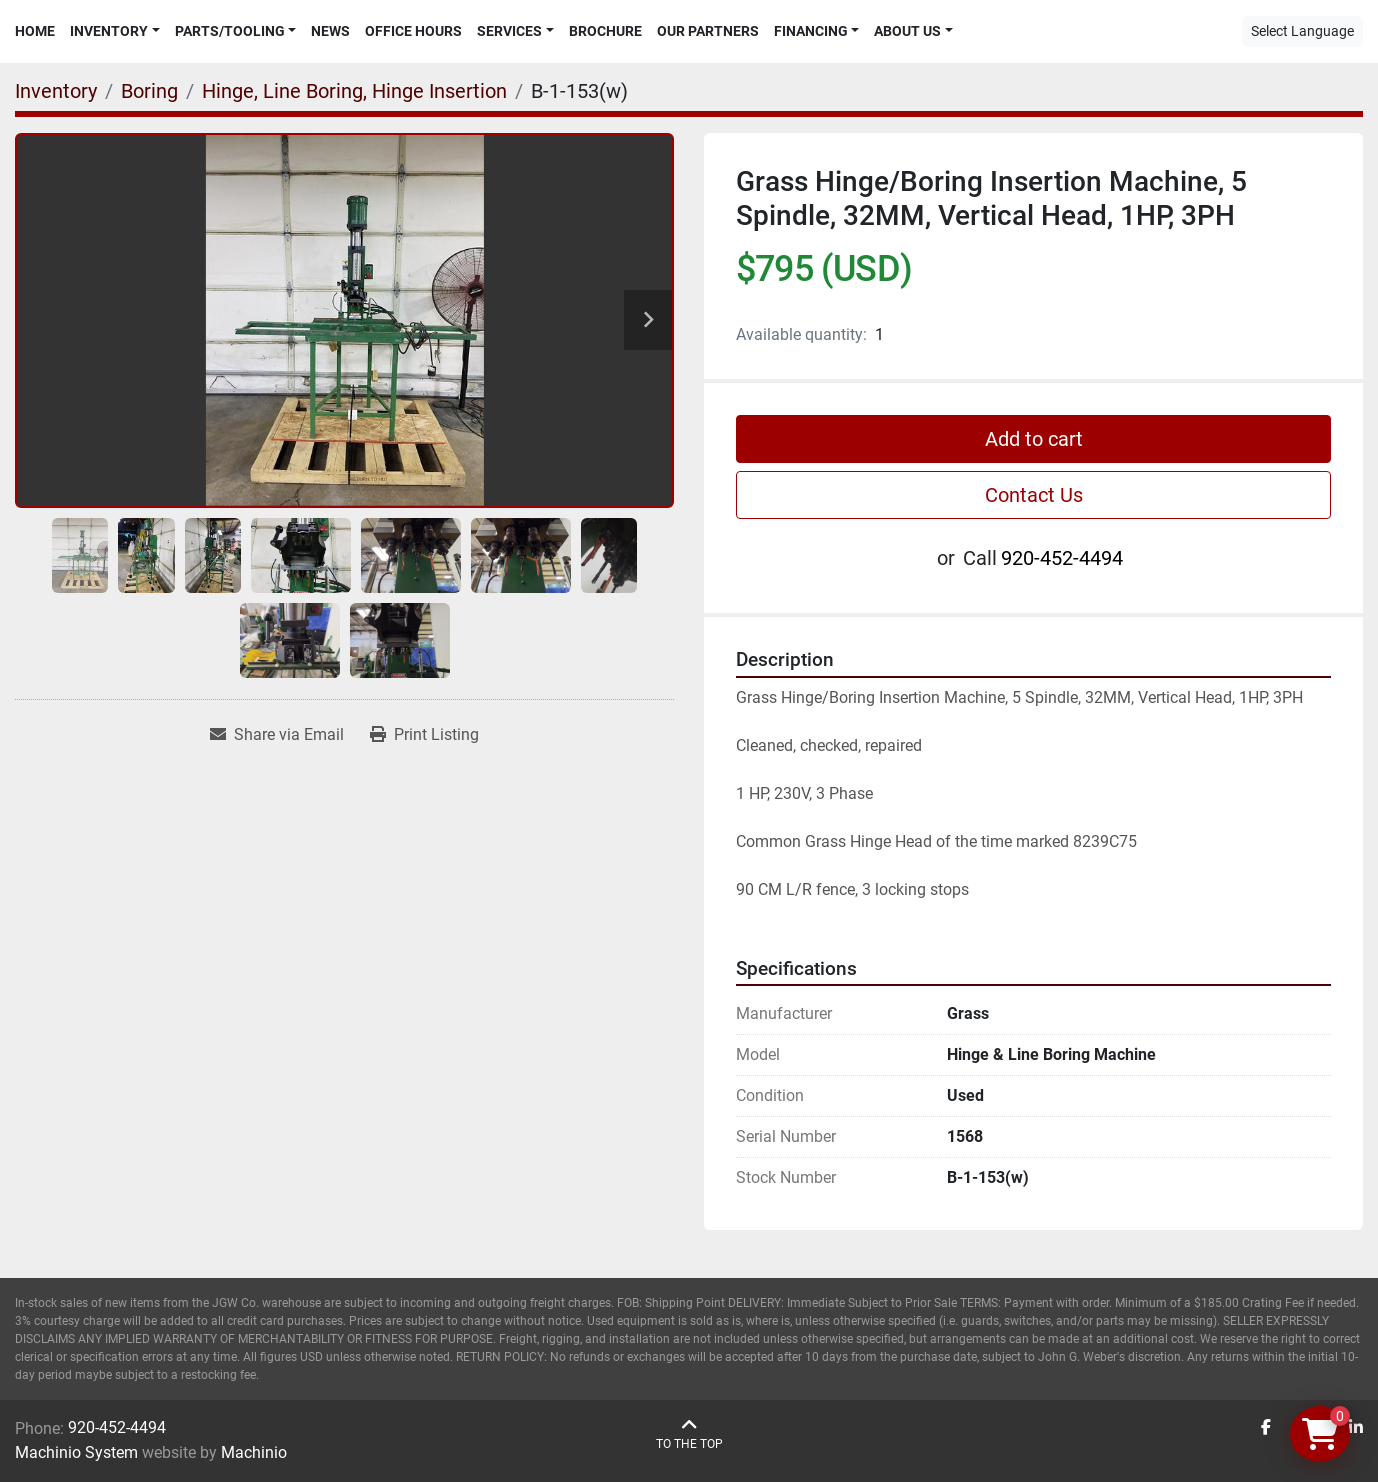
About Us (907, 31)
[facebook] (1266, 1428)
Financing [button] (811, 31)
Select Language (1302, 31)
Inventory (109, 31)
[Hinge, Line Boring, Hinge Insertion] (354, 91)
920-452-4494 (1062, 558)
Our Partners (708, 31)
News (330, 31)
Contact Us (1034, 495)
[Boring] (149, 91)
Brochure (605, 31)
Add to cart (1034, 439)
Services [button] (509, 31)
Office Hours (413, 31)
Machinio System (76, 1452)
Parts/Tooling (230, 31)
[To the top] (689, 1434)
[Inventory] (56, 91)
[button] (115, 31)
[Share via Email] (277, 735)
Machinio (254, 1452)
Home (35, 31)
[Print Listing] (424, 735)
